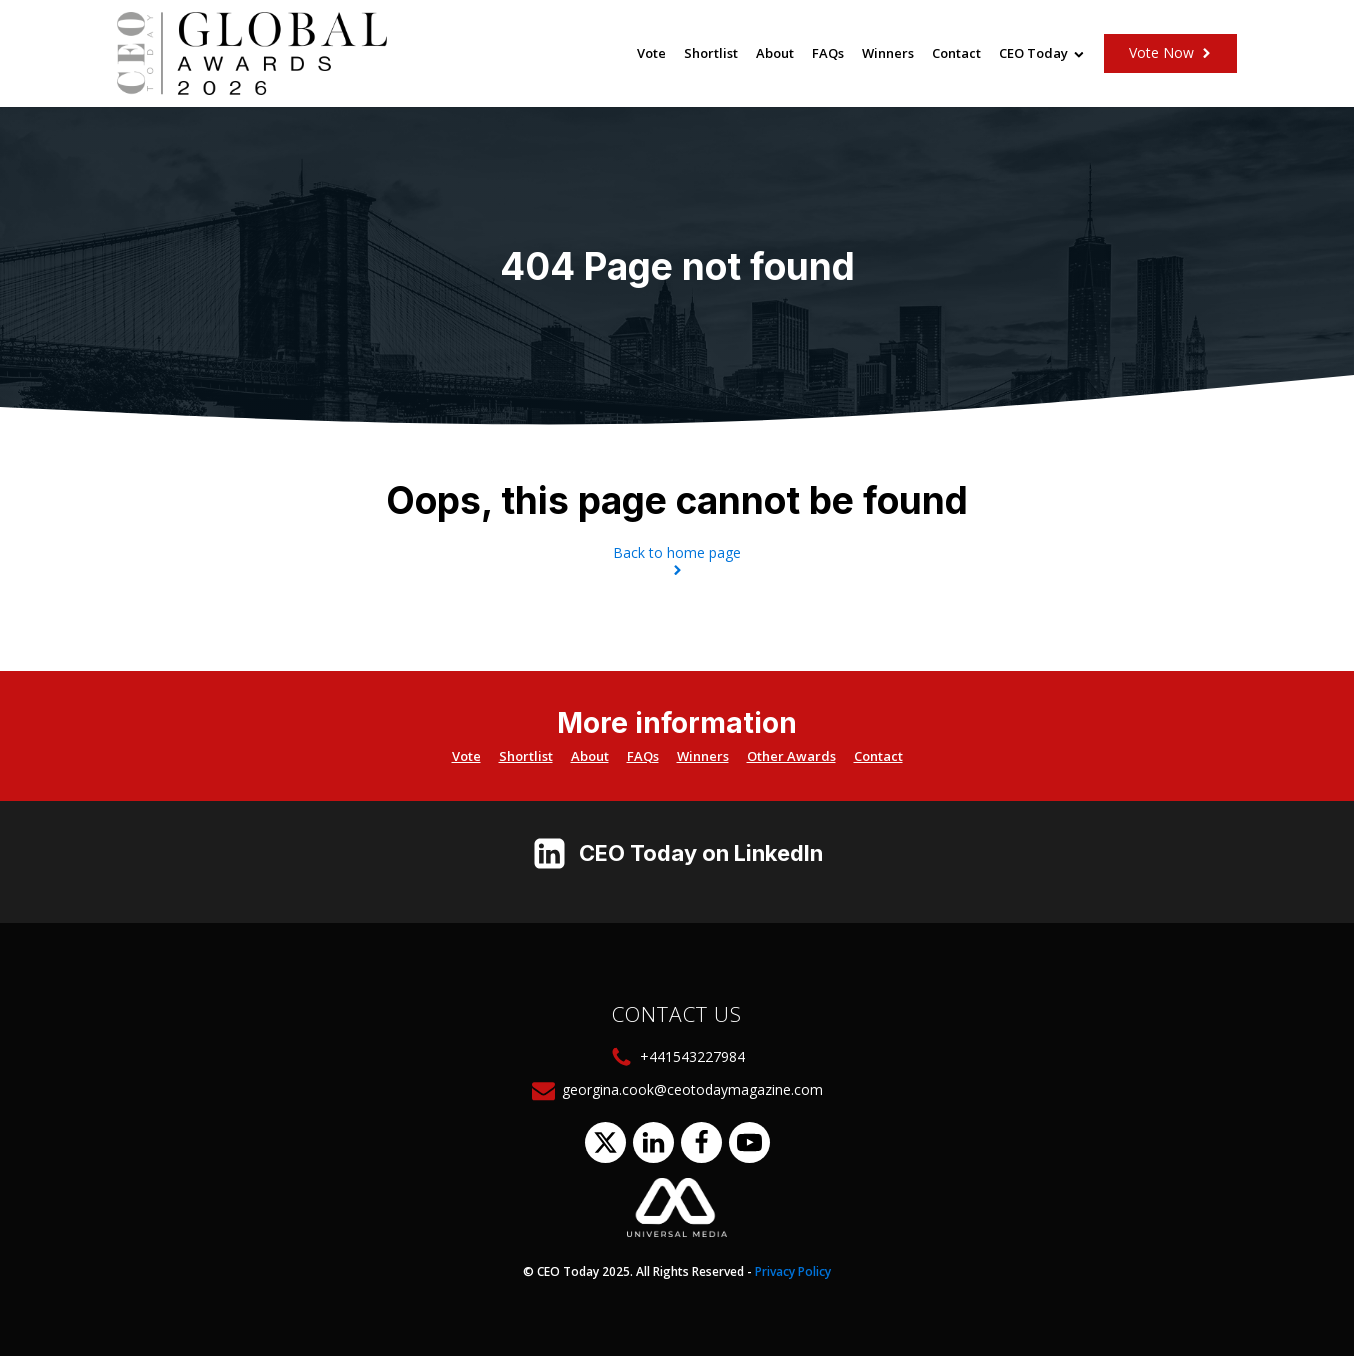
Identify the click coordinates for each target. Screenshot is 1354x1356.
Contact (956, 53)
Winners (888, 53)
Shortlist (711, 53)
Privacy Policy (793, 1271)
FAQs (828, 53)
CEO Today (1041, 53)
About (775, 53)
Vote (651, 53)
